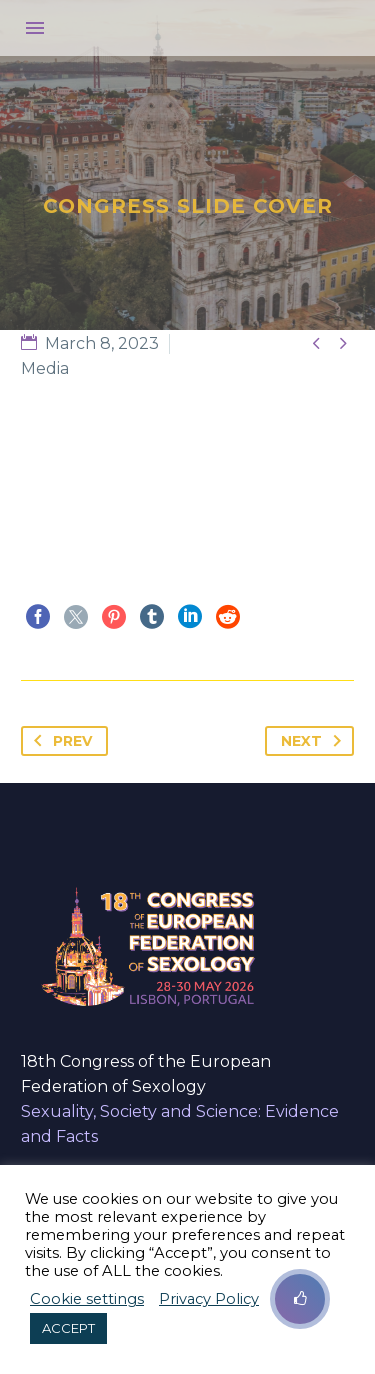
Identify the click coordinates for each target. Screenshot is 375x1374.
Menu (35, 28)
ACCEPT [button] (68, 1328)
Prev (59, 741)
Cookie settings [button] (87, 1299)
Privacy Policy (209, 1299)
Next (315, 741)
